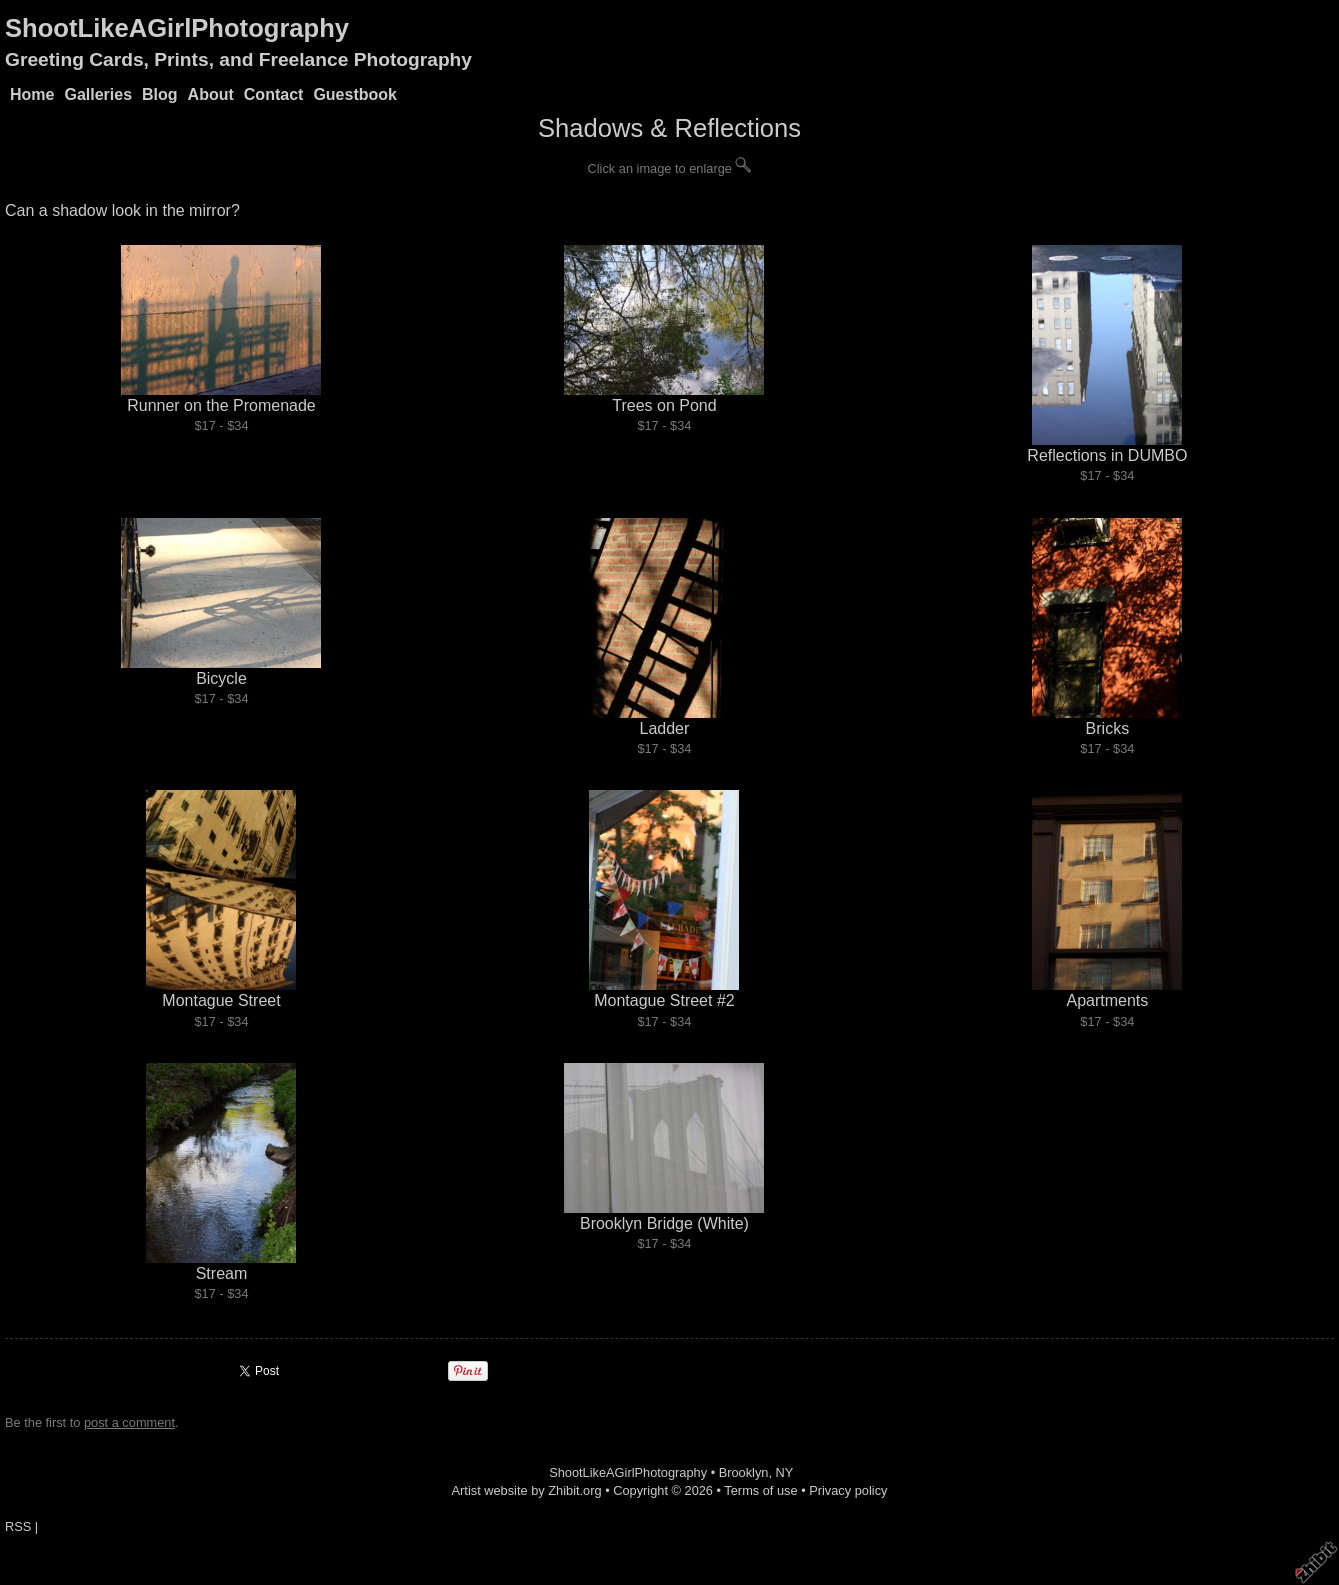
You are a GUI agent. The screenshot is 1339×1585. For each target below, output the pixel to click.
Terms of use (760, 1490)
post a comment (129, 1422)
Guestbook (355, 94)
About (211, 94)
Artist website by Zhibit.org (527, 1490)
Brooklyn (744, 1472)
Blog (160, 94)
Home (32, 94)
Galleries (98, 94)
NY (785, 1472)
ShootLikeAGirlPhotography (177, 28)
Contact (274, 94)
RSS (18, 1526)
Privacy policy (848, 1490)
